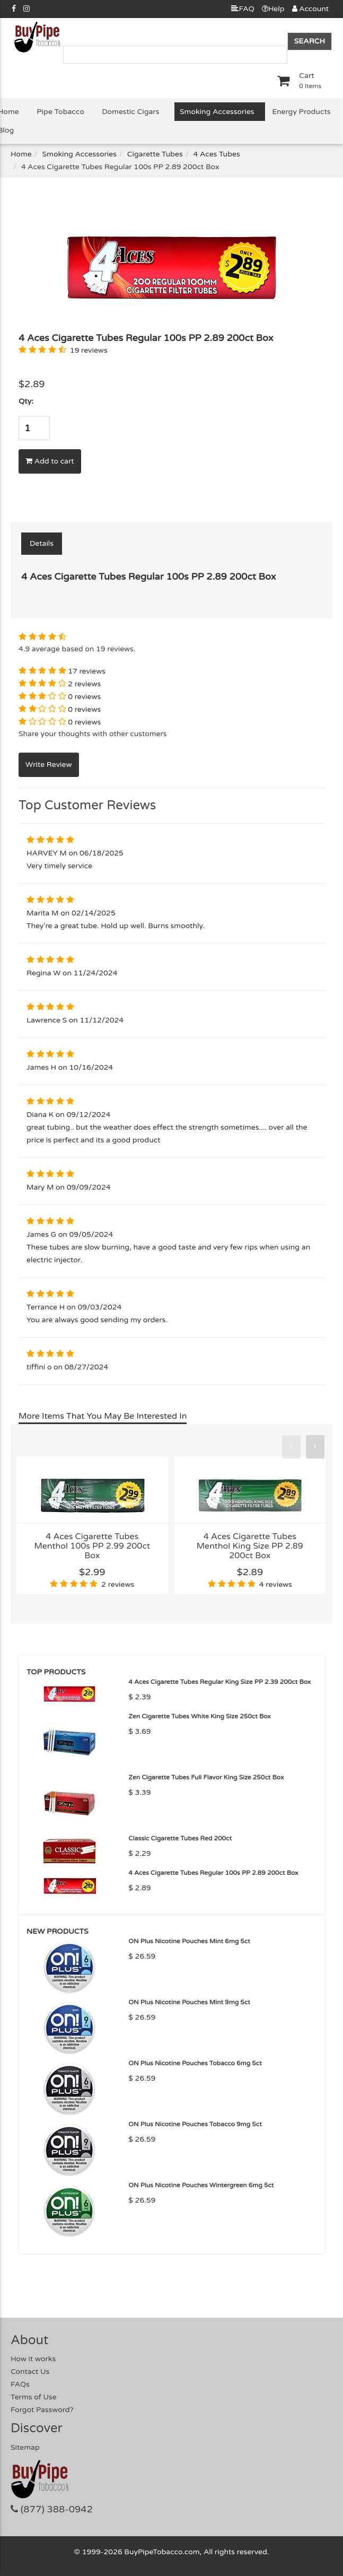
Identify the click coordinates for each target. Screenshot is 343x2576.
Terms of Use (34, 2397)
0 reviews (84, 696)
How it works (33, 2358)
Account (310, 8)
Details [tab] (42, 543)
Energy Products (301, 111)
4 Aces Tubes (217, 154)
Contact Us (30, 2371)
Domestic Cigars (130, 111)
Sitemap (25, 2447)
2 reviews (84, 683)
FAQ (242, 8)
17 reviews (86, 671)
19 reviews (89, 350)
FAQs (20, 2384)
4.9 (24, 648)
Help (273, 8)
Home (21, 154)
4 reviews (275, 1584)
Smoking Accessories (217, 111)
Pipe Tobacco (60, 111)
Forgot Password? (42, 2409)
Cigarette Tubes (155, 154)
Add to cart (49, 461)
